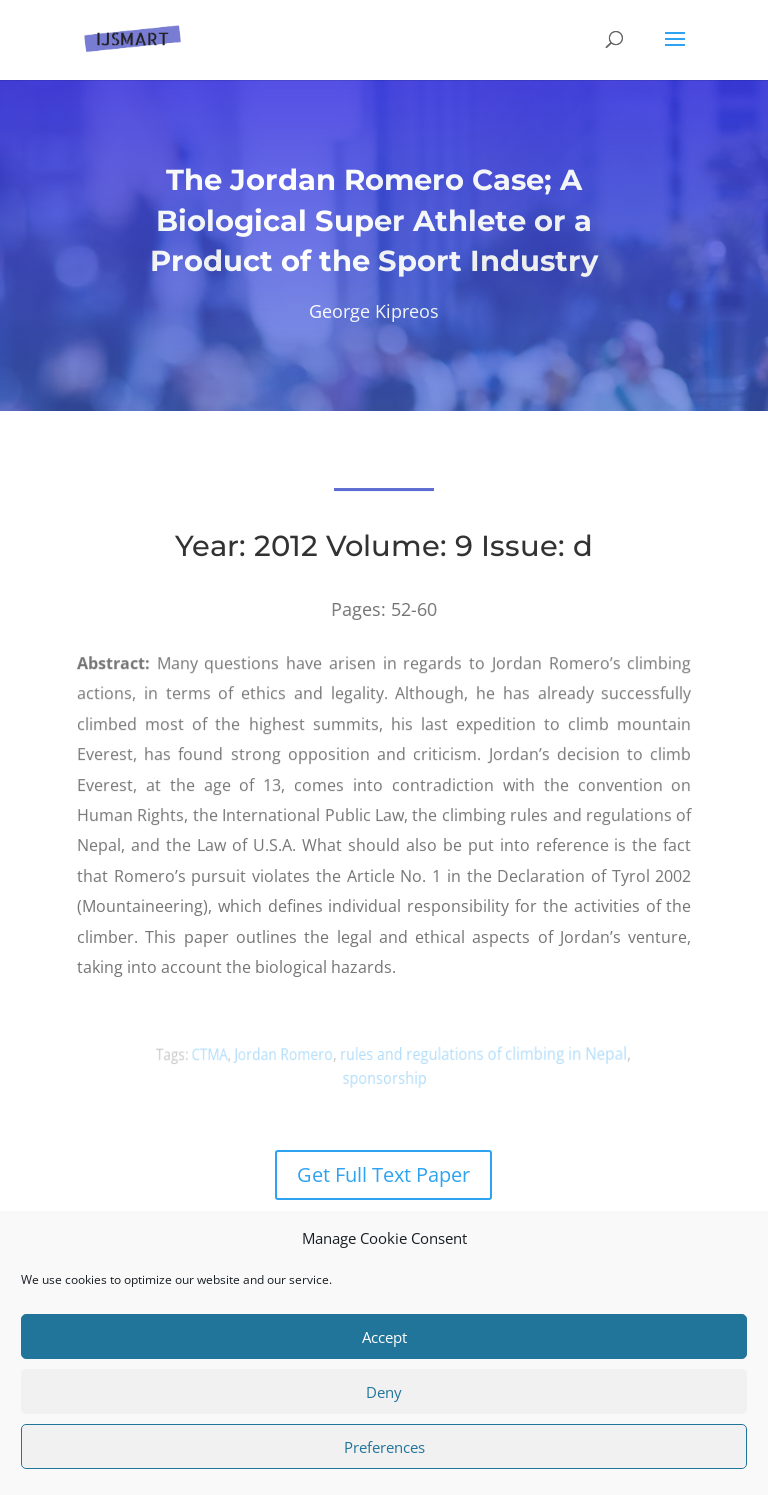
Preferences (384, 1447)
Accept (384, 1337)
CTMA (226, 1054)
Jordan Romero (292, 1054)
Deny (384, 1392)
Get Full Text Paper (383, 1174)
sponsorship (384, 1077)
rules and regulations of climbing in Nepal (477, 1053)
